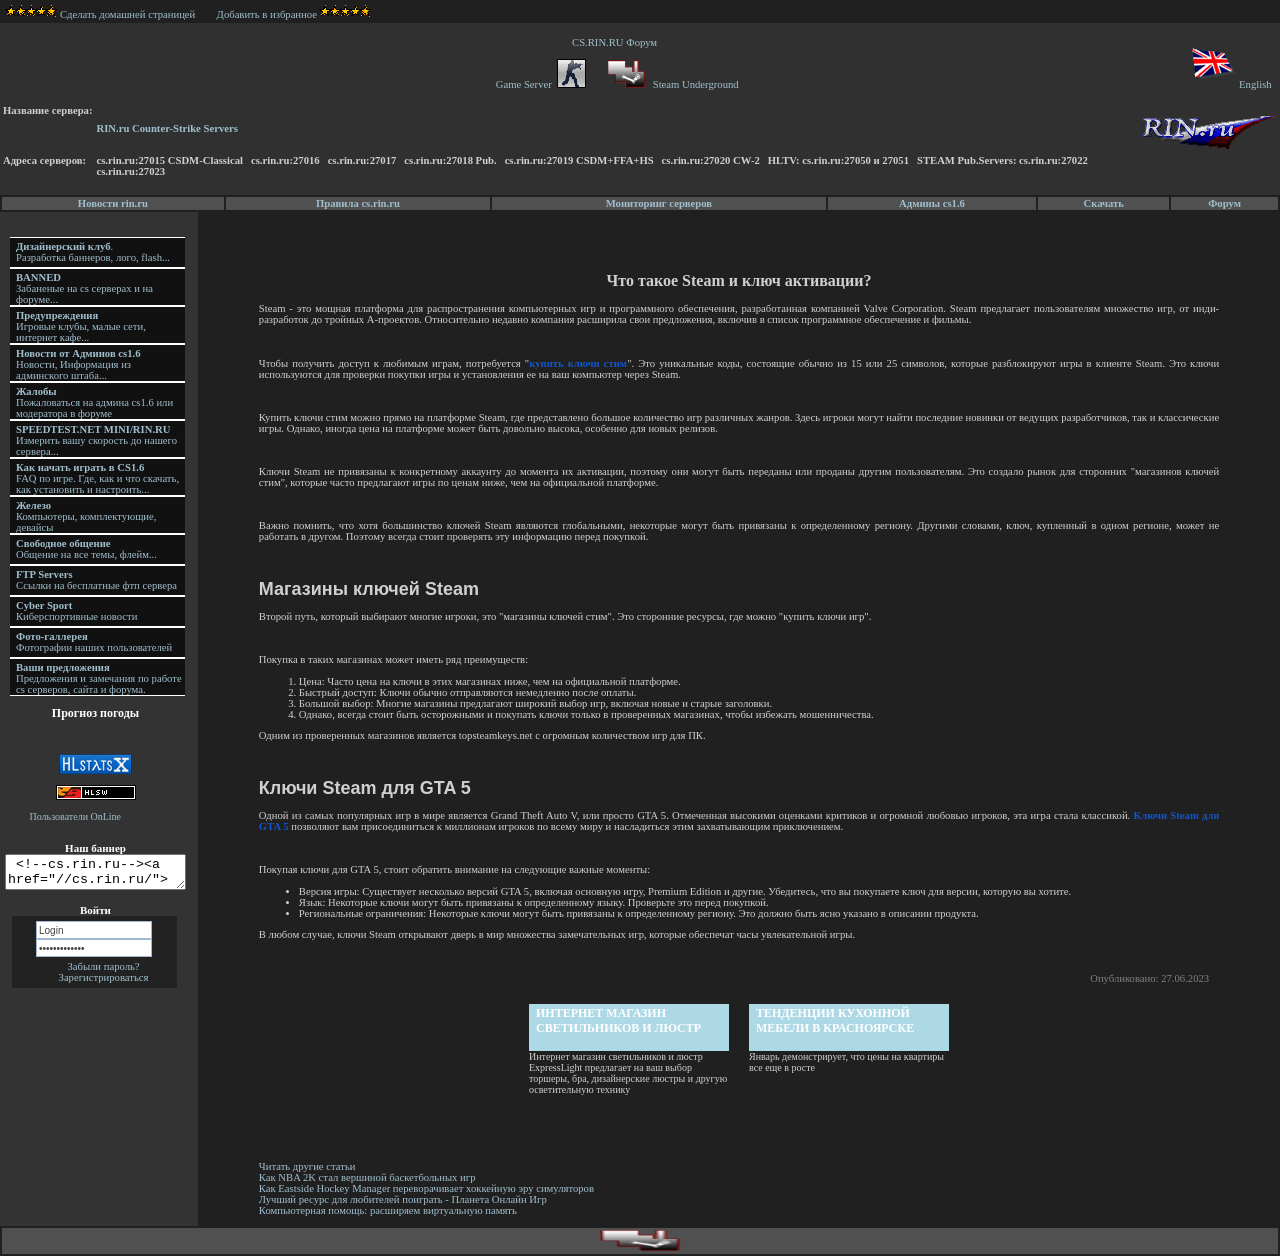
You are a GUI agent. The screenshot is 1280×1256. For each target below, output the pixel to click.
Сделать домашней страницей (100, 14)
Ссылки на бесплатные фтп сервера (96, 580)
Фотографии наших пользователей (94, 642)
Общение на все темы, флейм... (86, 549)
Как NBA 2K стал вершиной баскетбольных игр (370, 1177)
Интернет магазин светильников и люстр (620, 1020)
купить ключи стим (580, 363)
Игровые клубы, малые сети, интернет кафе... (81, 326)
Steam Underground (670, 84)
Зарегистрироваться (104, 983)
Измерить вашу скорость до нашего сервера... (96, 440)
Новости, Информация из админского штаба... (78, 364)
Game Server (541, 84)
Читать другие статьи (310, 1166)
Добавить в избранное (267, 14)
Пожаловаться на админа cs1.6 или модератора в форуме (94, 402)
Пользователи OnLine (76, 816)
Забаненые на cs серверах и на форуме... (84, 288)
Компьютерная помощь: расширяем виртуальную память (391, 1210)
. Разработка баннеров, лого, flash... (93, 252)
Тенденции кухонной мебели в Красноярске (837, 1020)
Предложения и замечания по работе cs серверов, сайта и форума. (99, 678)
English (1230, 84)
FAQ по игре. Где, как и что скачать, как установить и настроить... (97, 478)
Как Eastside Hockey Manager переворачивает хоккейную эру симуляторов (429, 1188)
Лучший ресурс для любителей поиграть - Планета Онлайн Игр (406, 1199)
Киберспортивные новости (76, 611)
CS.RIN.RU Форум (617, 42)
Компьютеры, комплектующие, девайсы (86, 516)
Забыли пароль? (103, 972)
